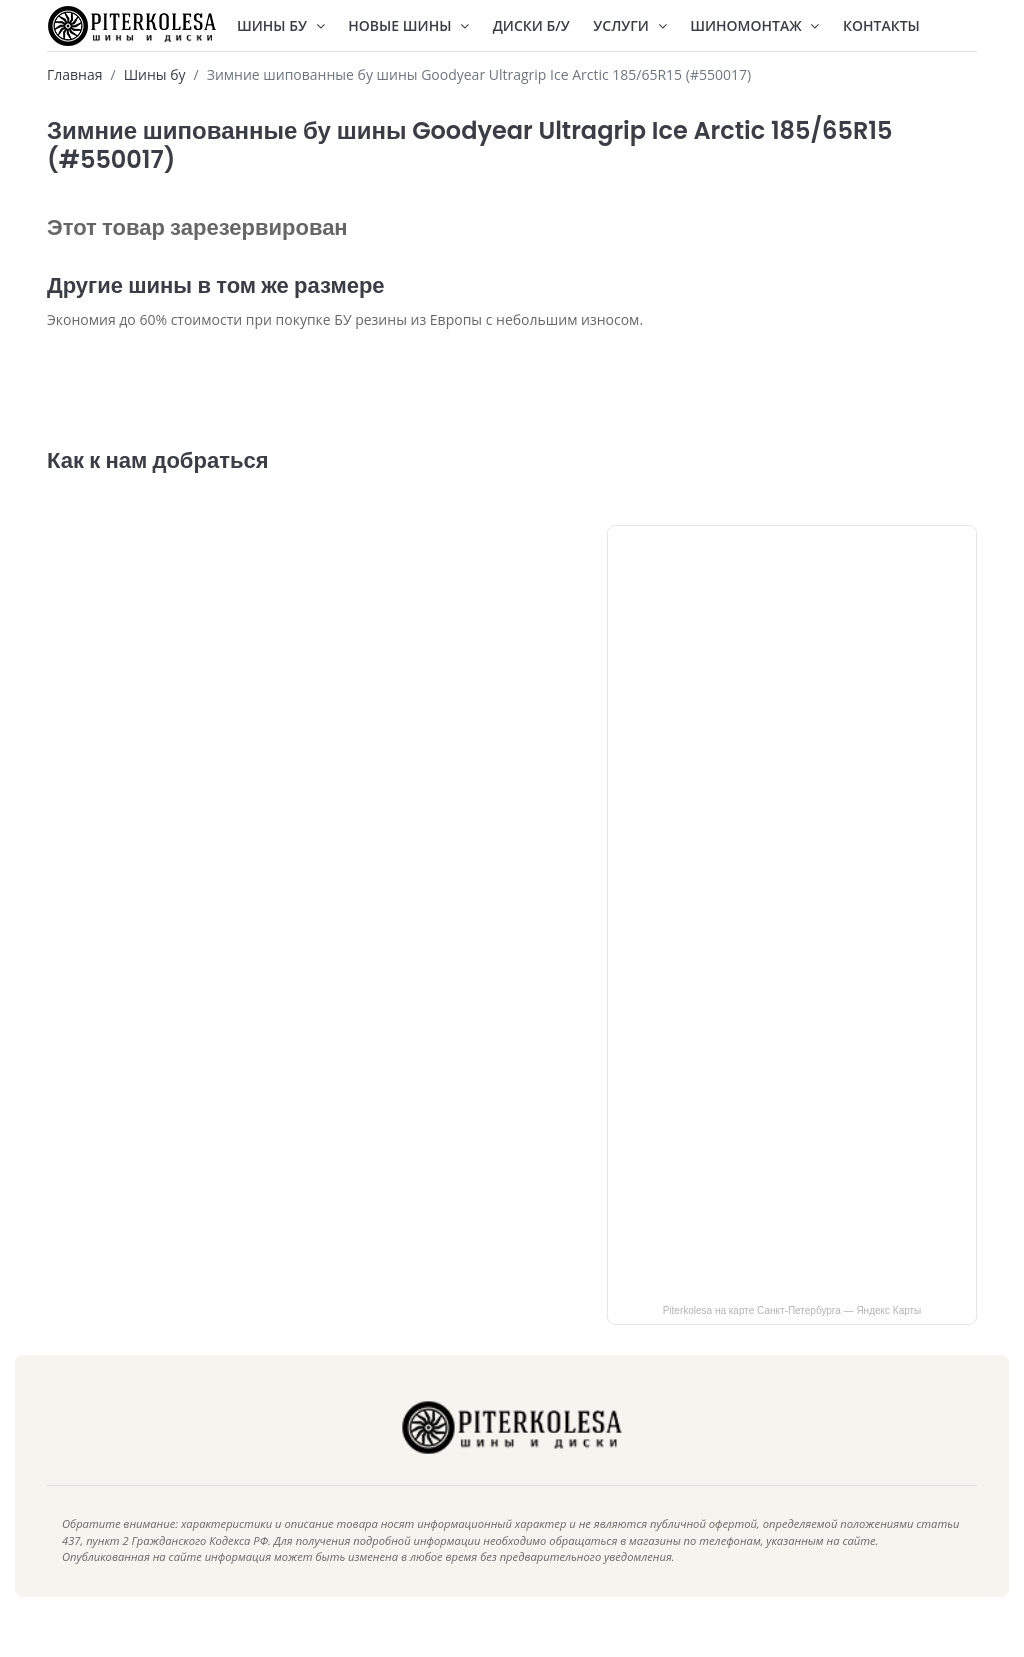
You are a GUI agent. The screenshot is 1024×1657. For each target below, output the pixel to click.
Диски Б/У (531, 25)
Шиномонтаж (754, 25)
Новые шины (408, 25)
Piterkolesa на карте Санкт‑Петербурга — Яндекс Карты (792, 1340)
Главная (75, 74)
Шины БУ (281, 25)
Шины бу (155, 74)
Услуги (629, 25)
